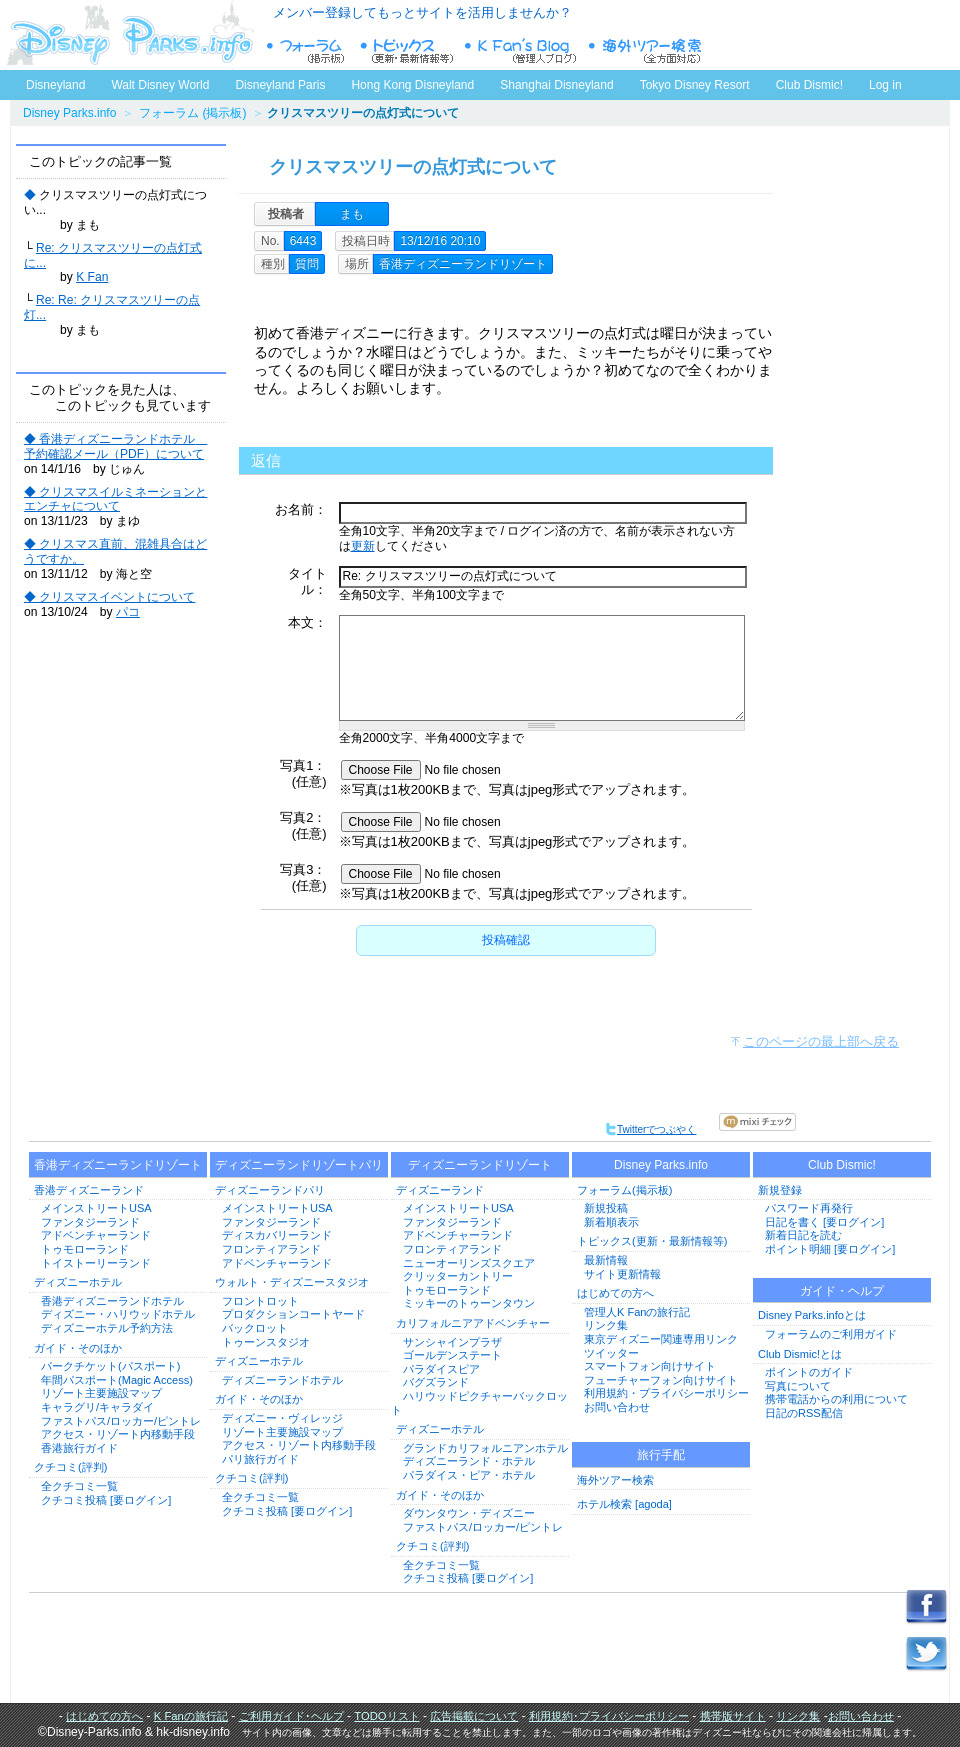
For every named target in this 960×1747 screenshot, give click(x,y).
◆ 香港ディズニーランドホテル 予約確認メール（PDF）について (115, 446)
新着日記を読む (803, 1235)
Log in (885, 85)
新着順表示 (611, 1222)
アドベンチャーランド (96, 1235)
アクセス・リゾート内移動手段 (118, 1434)
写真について (798, 1386)
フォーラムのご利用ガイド (831, 1334)
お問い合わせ (617, 1407)
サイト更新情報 (622, 1274)
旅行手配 (661, 1455)
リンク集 (606, 1325)
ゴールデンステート (452, 1355)
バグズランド (436, 1382)
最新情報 (606, 1260)
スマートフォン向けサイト (650, 1366)
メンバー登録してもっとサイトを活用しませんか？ (422, 12)
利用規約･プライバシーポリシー (609, 1716)
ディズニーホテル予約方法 (107, 1328)
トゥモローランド (85, 1249)
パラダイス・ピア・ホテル (469, 1475)
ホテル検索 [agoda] (624, 1504)
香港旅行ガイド (79, 1448)
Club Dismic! (809, 85)
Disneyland (55, 85)
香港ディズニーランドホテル (112, 1301)
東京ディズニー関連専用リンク (661, 1339)
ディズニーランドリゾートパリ (299, 1165)
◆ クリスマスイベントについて (109, 597)
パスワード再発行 (809, 1208)
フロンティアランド (271, 1249)
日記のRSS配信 (804, 1413)
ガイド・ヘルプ (842, 1291)
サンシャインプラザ (452, 1342)
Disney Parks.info (69, 113)
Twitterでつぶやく (650, 1129)
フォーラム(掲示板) (624, 1190)
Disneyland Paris (280, 85)
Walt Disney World (158, 81)
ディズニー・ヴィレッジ (282, 1418)
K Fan (92, 277)
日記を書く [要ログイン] (824, 1222)
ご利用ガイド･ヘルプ (291, 1716)
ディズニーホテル (78, 1282)
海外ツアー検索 (615, 1480)
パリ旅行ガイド (260, 1459)
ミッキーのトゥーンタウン (469, 1303)
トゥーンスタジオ (266, 1342)
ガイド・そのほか (78, 1348)
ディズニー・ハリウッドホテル (118, 1314)
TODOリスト (386, 1716)
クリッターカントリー (458, 1276)
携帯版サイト (733, 1716)
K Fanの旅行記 (191, 1716)
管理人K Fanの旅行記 (637, 1312)
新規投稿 (606, 1208)
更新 (363, 546)
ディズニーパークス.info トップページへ (130, 35)
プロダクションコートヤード (293, 1314)
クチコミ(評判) (70, 1467)
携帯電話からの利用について (836, 1399)
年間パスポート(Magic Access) (117, 1380)
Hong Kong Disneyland (412, 85)
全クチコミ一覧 (79, 1486)
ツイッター (611, 1353)
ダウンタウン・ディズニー (469, 1513)
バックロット (255, 1328)
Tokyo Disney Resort (695, 85)
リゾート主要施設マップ (101, 1393)
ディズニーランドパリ (270, 1190)
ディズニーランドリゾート (480, 1165)
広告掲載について (474, 1716)
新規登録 (780, 1190)
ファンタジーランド (90, 1222)
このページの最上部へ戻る (821, 1041)
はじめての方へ (615, 1293)
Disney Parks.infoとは (812, 1315)
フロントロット (260, 1301)
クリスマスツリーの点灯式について (413, 167)
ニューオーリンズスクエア (469, 1263)
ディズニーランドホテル (282, 1380)
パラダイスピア (441, 1369)
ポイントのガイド (809, 1372)
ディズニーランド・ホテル (469, 1461)
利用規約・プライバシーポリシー (666, 1393)
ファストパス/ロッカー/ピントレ (121, 1421)
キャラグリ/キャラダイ (97, 1407)
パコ (128, 612)
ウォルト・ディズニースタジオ (292, 1282)
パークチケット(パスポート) (110, 1366)
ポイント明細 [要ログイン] (830, 1249)
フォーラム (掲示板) (192, 113)
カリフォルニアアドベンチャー (473, 1323)
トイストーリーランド (96, 1263)
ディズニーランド (440, 1190)
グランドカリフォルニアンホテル (485, 1448)
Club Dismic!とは (800, 1354)
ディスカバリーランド (277, 1235)
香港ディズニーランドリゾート (118, 1165)
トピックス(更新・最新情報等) (652, 1241)
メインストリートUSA (96, 1208)
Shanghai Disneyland (556, 85)
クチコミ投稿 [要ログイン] (106, 1500)
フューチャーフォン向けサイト (661, 1380)
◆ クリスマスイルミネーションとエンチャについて (115, 499)
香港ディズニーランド (89, 1190)
